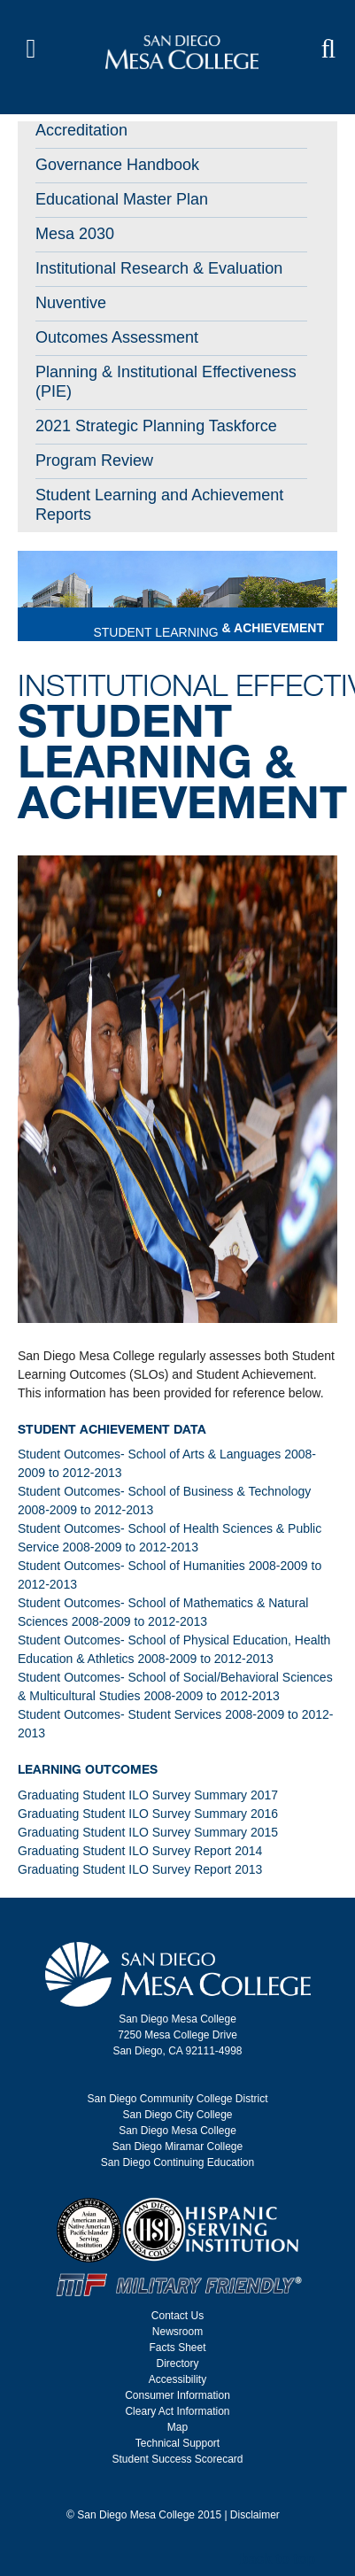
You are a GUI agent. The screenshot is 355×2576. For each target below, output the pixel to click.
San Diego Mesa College (177, 2130)
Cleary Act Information (177, 2411)
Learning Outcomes (88, 1768)
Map (177, 2427)
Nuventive (70, 303)
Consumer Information (177, 2395)
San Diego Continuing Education (177, 2162)
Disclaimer (255, 2515)
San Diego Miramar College (177, 2146)
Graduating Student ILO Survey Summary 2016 (148, 1813)
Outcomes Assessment (116, 337)
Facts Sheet (177, 2347)
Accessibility (177, 2379)
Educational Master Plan (121, 199)
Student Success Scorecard (177, 2459)
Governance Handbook (117, 165)
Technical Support (177, 2443)
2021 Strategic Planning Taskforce (156, 426)
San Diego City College (177, 2114)
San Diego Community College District (177, 2099)
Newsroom (177, 2331)
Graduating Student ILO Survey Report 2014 (140, 1851)
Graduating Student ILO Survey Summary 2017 (148, 1795)
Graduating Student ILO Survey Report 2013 (140, 1869)
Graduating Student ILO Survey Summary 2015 (148, 1832)
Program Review (94, 460)
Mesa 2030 (74, 234)
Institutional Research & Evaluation (158, 268)
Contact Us (177, 2315)
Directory (177, 2363)
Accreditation (81, 130)
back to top (277, 2558)
